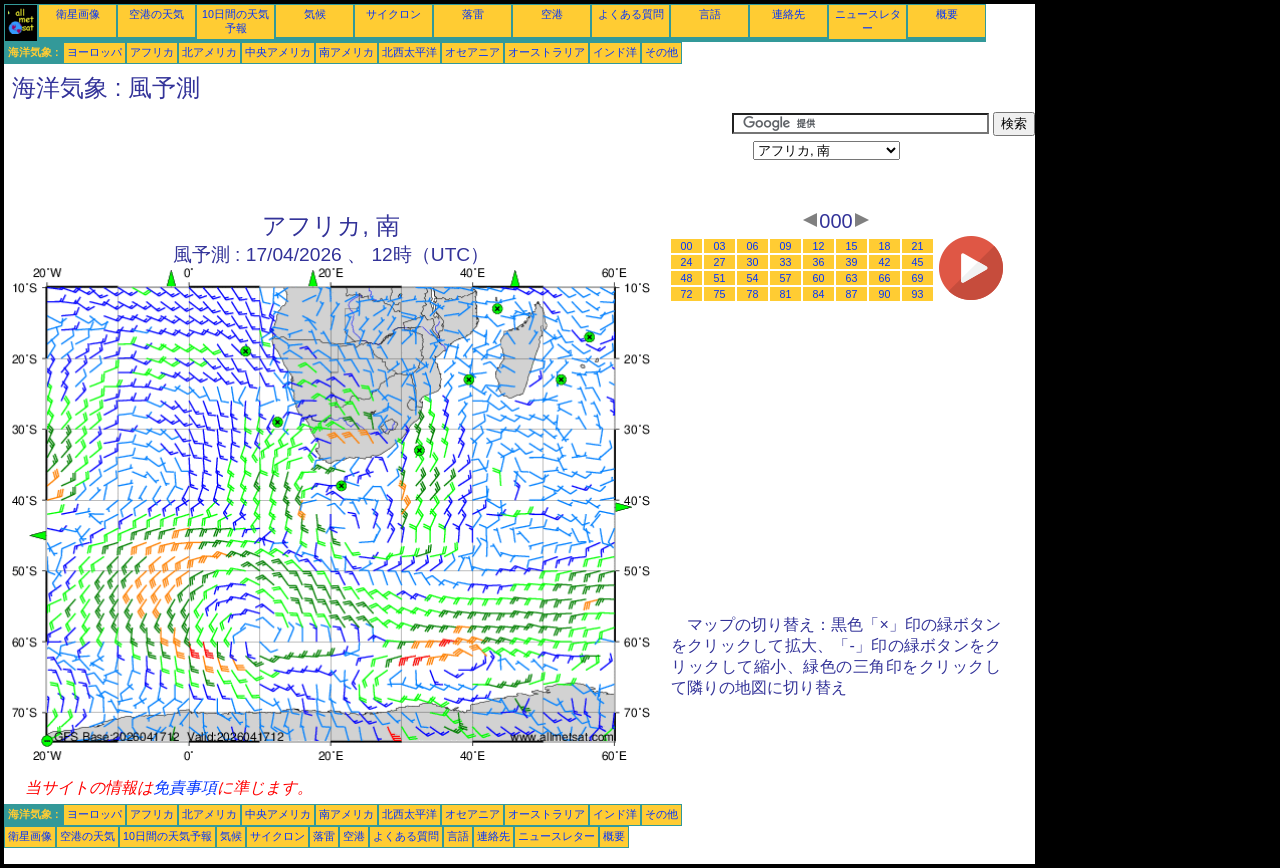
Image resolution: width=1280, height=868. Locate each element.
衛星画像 (78, 14)
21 (918, 246)
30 (753, 262)
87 (852, 294)
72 (687, 294)
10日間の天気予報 (167, 836)
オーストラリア (546, 52)
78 (753, 294)
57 (786, 278)
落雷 (473, 14)
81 (786, 294)
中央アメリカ (278, 52)
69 (918, 278)
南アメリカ (346, 52)
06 (753, 246)
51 (720, 278)
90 (885, 294)
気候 (315, 14)
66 (885, 278)
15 (852, 246)
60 (819, 278)
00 (687, 246)
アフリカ (152, 52)
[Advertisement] (368, 157)
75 (720, 294)
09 (786, 246)
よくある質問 (631, 14)
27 (720, 262)
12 (819, 246)
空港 (552, 14)
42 (885, 262)
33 (786, 262)
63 (852, 278)
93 (918, 294)
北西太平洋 (409, 52)
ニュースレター (556, 836)
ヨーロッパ (94, 52)
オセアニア (472, 52)
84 (819, 294)
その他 (661, 52)
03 (720, 246)
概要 (947, 14)
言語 (710, 14)
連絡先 (788, 14)
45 (918, 262)
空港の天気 (156, 14)
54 (753, 278)
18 (885, 246)
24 (687, 262)
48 (687, 278)
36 (819, 262)
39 (852, 262)
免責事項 (185, 787)
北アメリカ (209, 52)
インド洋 (615, 52)
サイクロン (393, 14)
